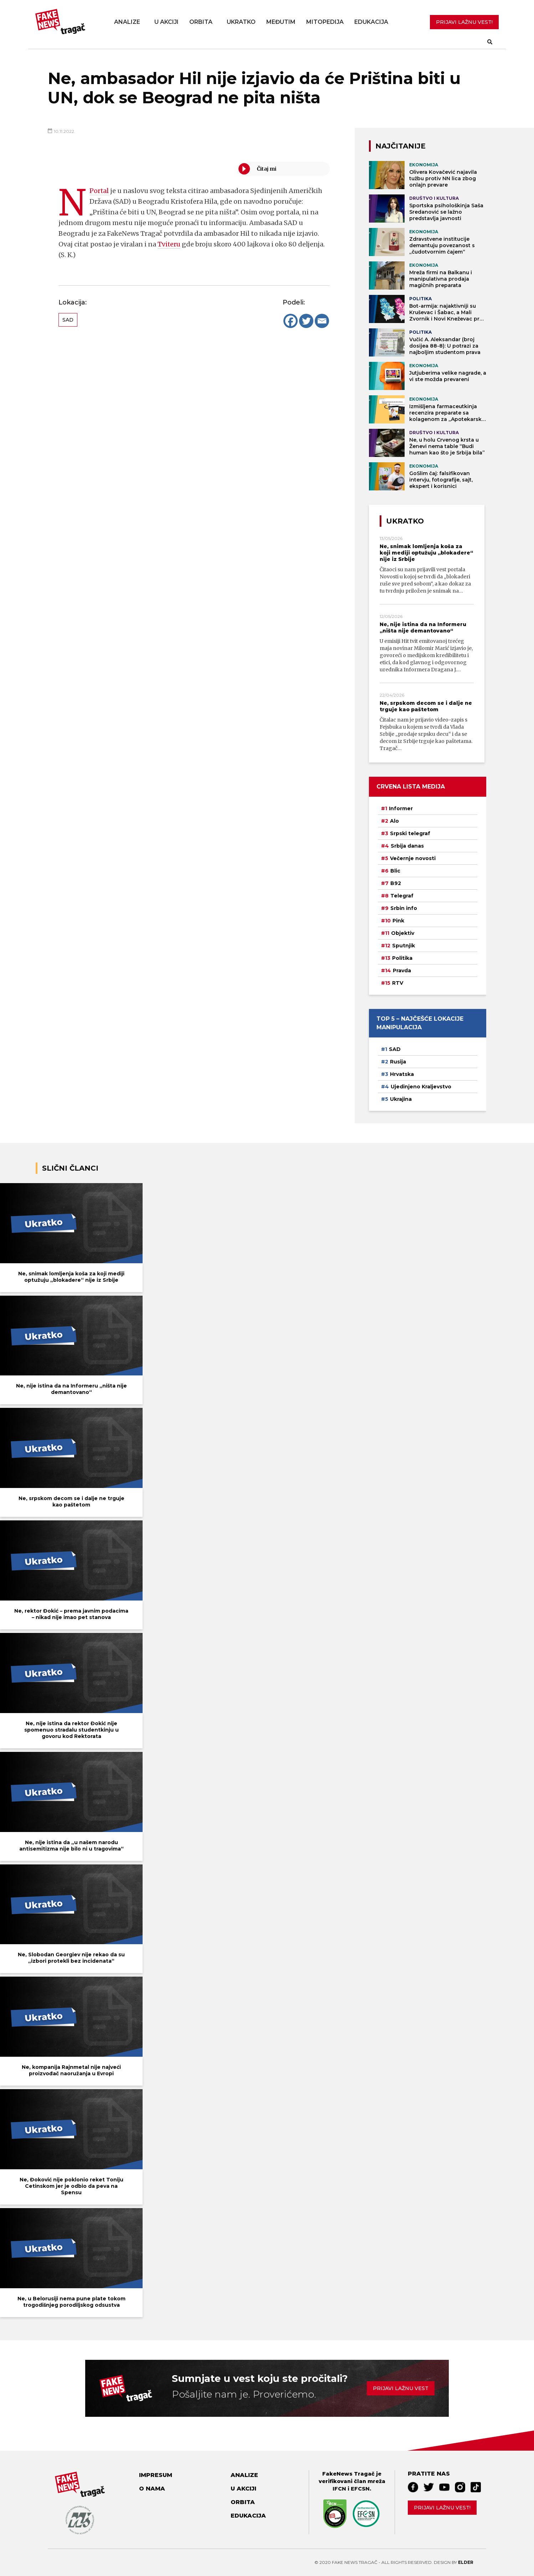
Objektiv (402, 933)
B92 (395, 883)
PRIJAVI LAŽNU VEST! (464, 22)
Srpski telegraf (410, 833)
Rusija (398, 1061)
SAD (67, 320)
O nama (152, 2488)
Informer (401, 808)
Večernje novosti (413, 858)
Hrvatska (402, 1074)
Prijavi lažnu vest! (442, 2507)
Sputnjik (403, 945)
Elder (465, 2562)
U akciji (166, 22)
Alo (394, 821)
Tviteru (169, 244)
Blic (395, 871)
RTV (397, 983)
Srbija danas (407, 846)
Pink (398, 920)
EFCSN (360, 2489)
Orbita (200, 22)
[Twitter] (306, 321)
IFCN (339, 2489)
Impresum (155, 2475)
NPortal (99, 191)
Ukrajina (401, 1099)
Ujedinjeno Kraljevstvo (421, 1086)
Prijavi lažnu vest (400, 2388)
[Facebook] (290, 321)
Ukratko (241, 22)
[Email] (322, 321)
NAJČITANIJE (400, 146)
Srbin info (403, 908)
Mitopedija (325, 22)
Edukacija (371, 22)
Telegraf (402, 896)
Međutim (281, 22)
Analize (127, 22)
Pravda (402, 970)
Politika (402, 958)
